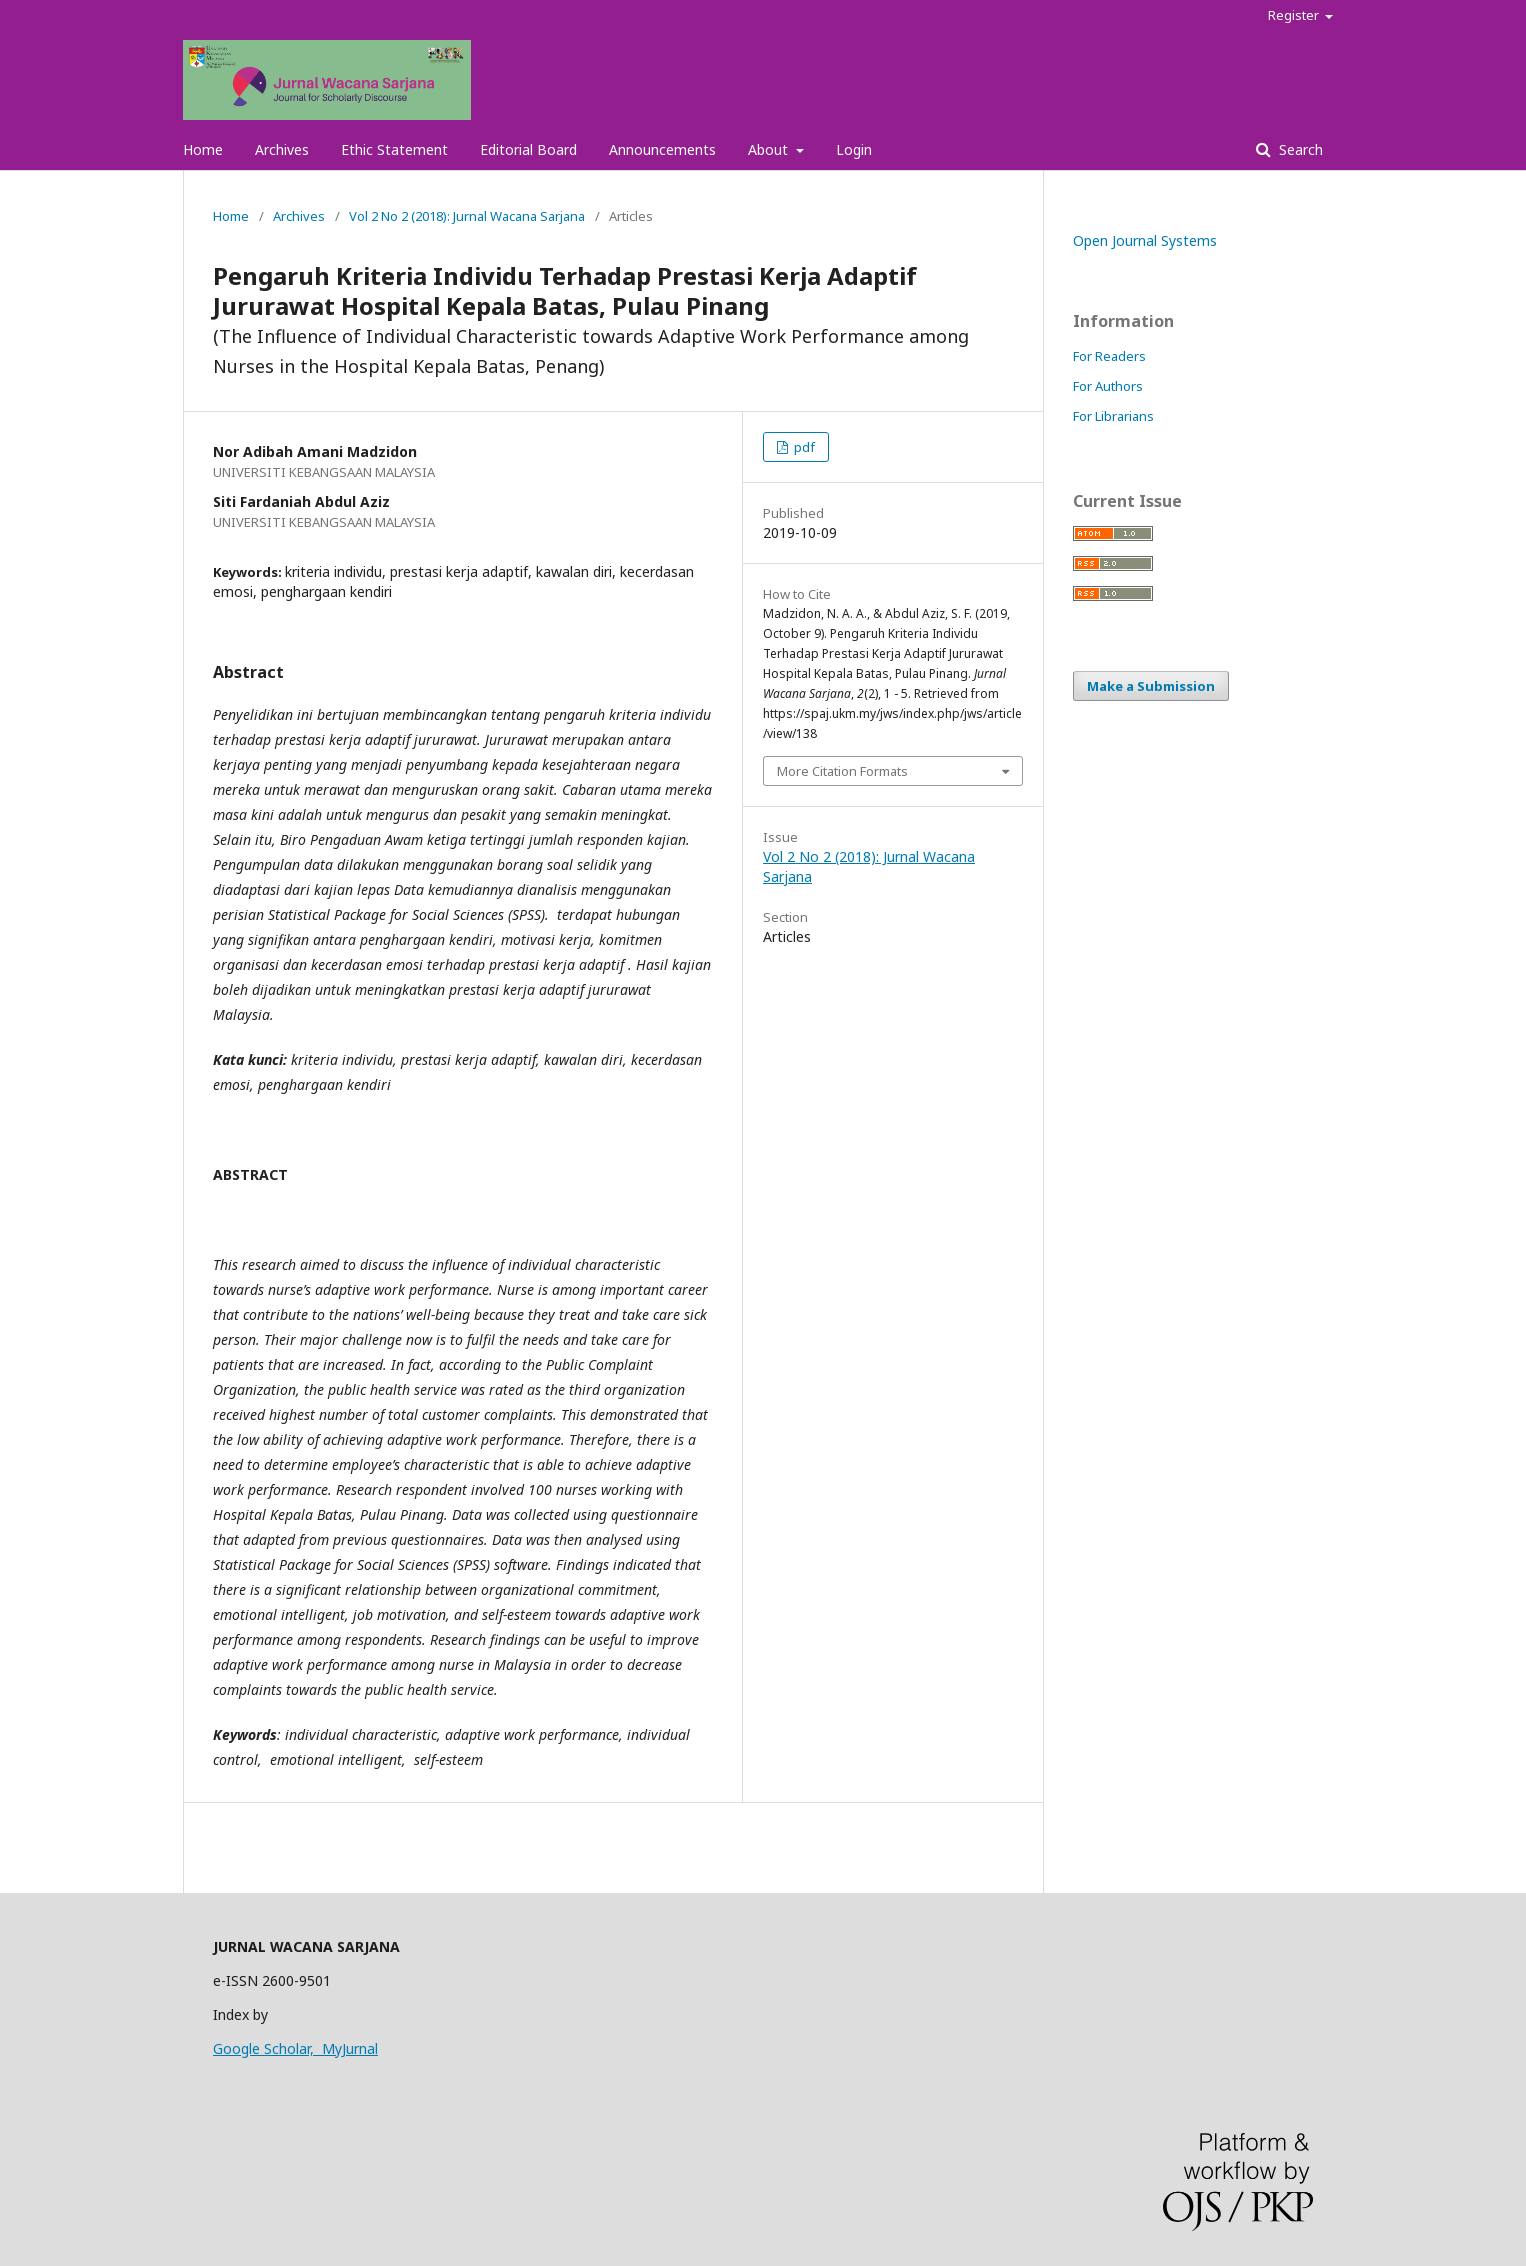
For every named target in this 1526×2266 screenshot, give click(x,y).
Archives (282, 149)
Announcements (662, 149)
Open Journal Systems (1145, 240)
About (770, 149)
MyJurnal (350, 2048)
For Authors (1108, 386)
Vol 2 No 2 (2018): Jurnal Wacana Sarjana (467, 216)
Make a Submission (1151, 686)
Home (203, 149)
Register (1295, 15)
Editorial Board (528, 149)
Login (854, 149)
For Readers (1109, 356)
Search (1299, 149)
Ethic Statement (394, 149)
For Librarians (1113, 416)
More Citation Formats (842, 771)
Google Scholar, (267, 2048)
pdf (803, 447)
